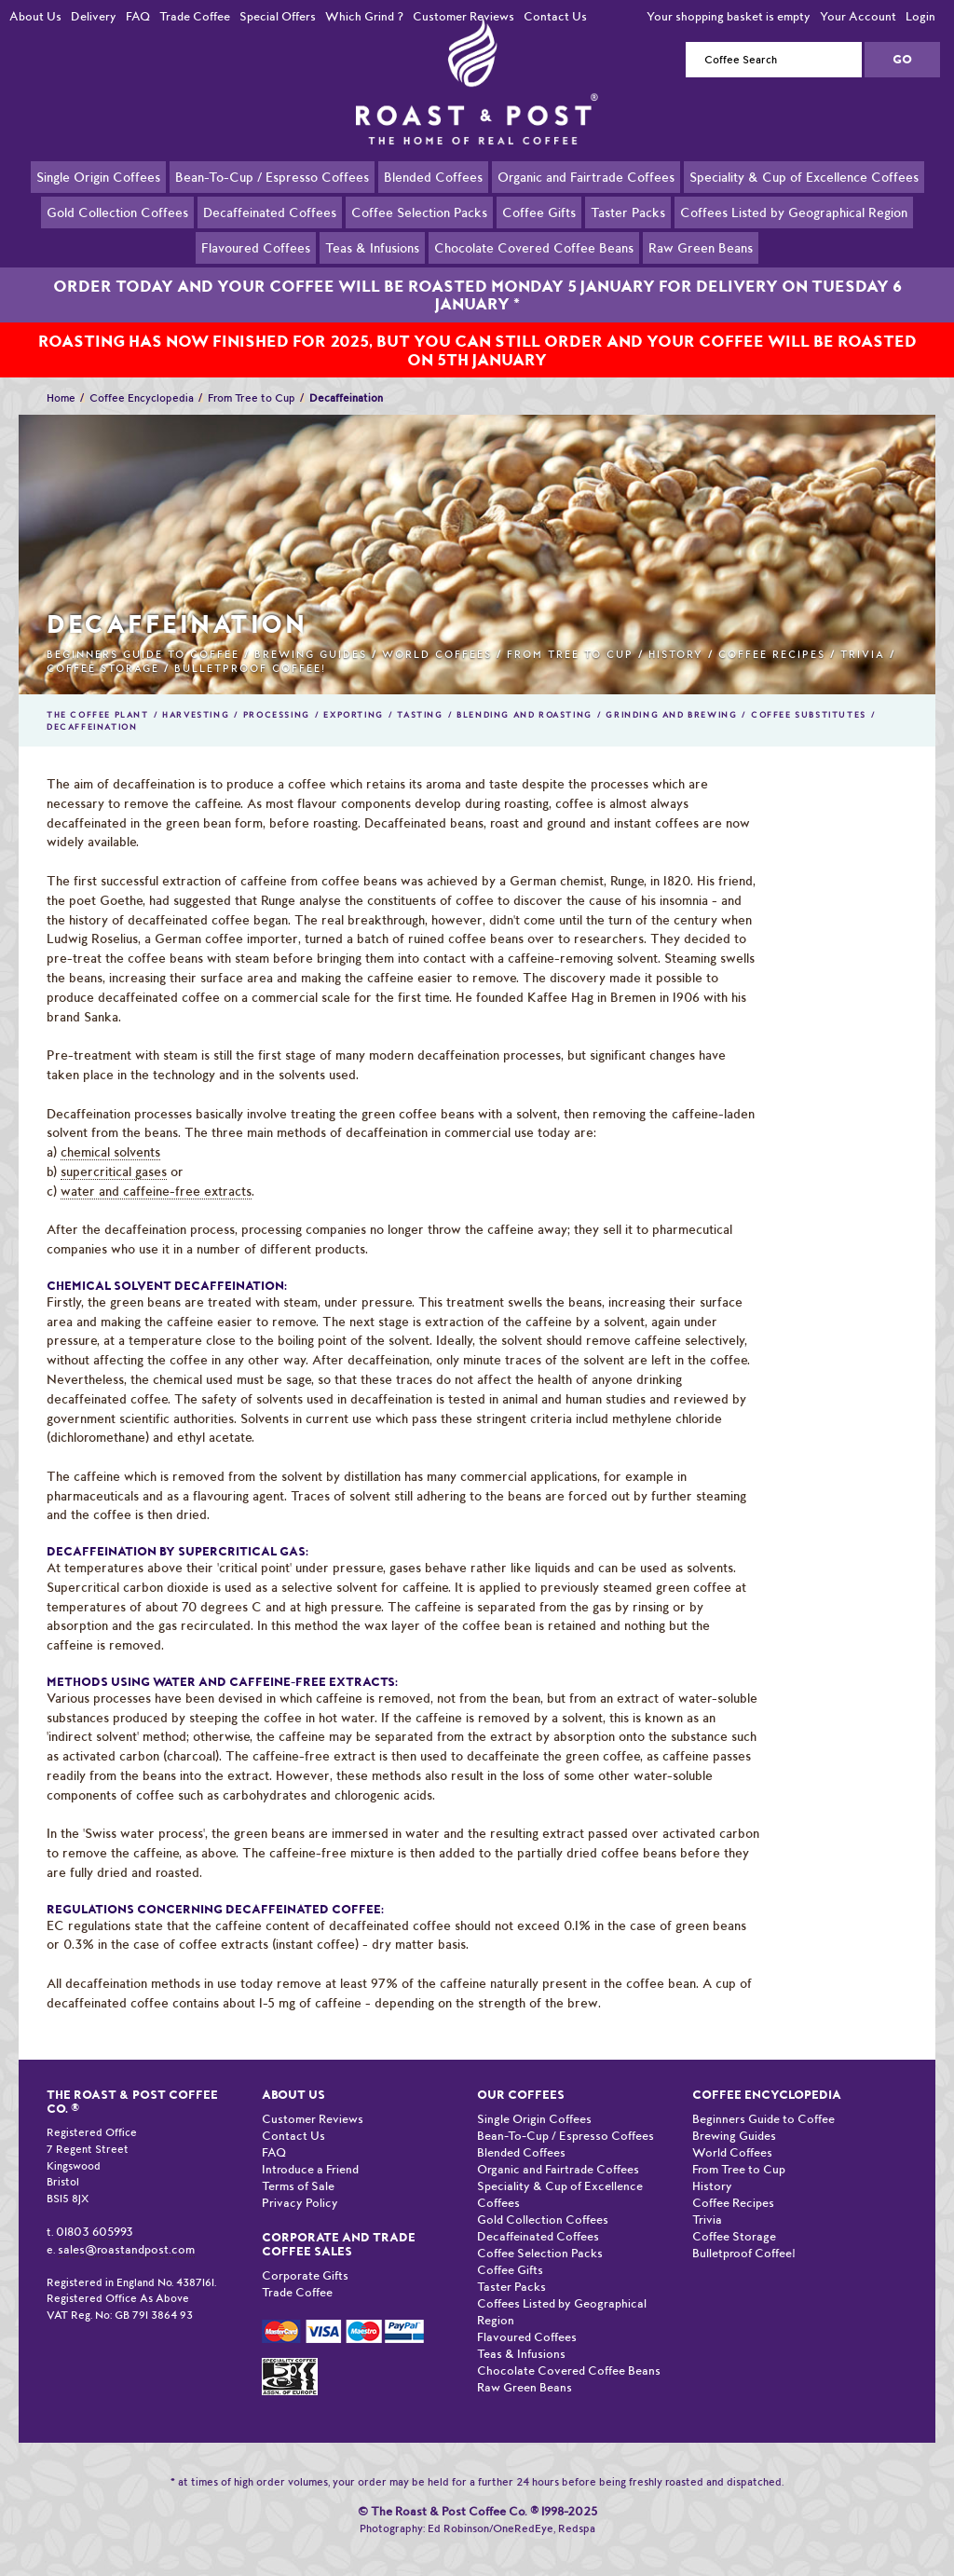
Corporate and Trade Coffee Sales (339, 2223)
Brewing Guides (310, 633)
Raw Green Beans (700, 247)
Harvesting (195, 693)
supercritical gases (114, 1150)
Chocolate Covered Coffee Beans (534, 247)
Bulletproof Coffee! (250, 647)
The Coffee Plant (98, 693)
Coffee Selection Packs (419, 211)
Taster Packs (628, 211)
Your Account (858, 16)
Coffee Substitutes (808, 693)
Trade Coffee (194, 16)
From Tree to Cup (251, 376)
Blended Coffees (433, 176)
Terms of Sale (298, 2165)
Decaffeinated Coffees (269, 211)
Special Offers (277, 16)
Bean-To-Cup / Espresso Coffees (272, 176)
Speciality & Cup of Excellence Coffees (804, 176)
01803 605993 (94, 2210)
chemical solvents (110, 1130)
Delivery (93, 16)
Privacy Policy (300, 2181)
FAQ (138, 16)
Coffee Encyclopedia (141, 376)
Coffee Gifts (539, 211)
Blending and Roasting (525, 693)
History (675, 633)
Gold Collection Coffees (117, 211)
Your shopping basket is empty (729, 16)
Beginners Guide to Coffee (143, 633)
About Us (35, 16)
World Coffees (437, 633)
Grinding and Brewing (671, 693)
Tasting (420, 693)
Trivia (862, 633)
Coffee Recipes (771, 633)
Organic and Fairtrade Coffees (586, 176)
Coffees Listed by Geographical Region (793, 211)
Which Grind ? (364, 16)
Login (920, 16)
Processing (276, 693)
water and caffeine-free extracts (156, 1169)
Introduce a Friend (310, 2148)
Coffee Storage (103, 647)
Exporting (353, 693)
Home (61, 376)
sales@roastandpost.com (126, 2228)
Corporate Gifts (305, 2254)
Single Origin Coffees (98, 176)
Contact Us (555, 16)
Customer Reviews (463, 16)
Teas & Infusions (372, 247)
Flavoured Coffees (255, 247)
